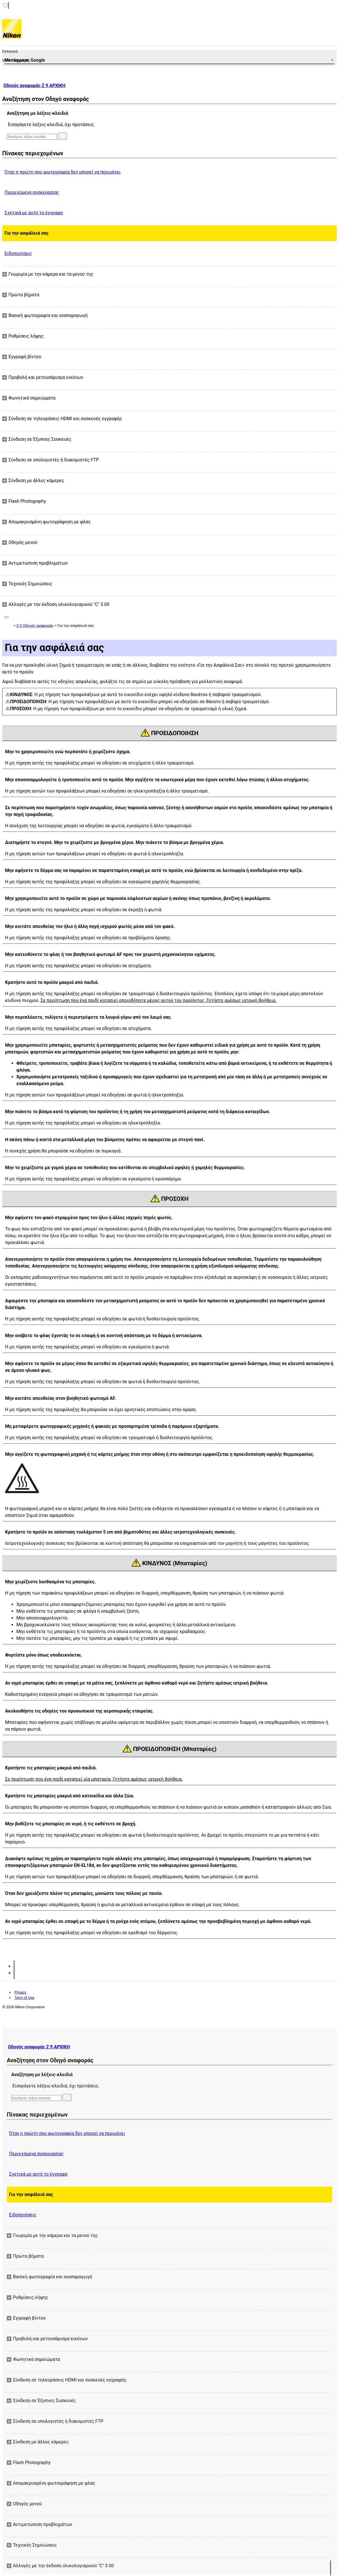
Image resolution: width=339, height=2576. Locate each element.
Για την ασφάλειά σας (27, 233)
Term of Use (24, 1998)
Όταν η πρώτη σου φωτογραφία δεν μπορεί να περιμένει (63, 172)
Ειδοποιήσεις (18, 253)
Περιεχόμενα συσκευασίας (32, 192)
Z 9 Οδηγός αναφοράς (35, 625)
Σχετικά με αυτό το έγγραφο (34, 212)
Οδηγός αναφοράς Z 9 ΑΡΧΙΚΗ (34, 85)
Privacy (20, 1992)
